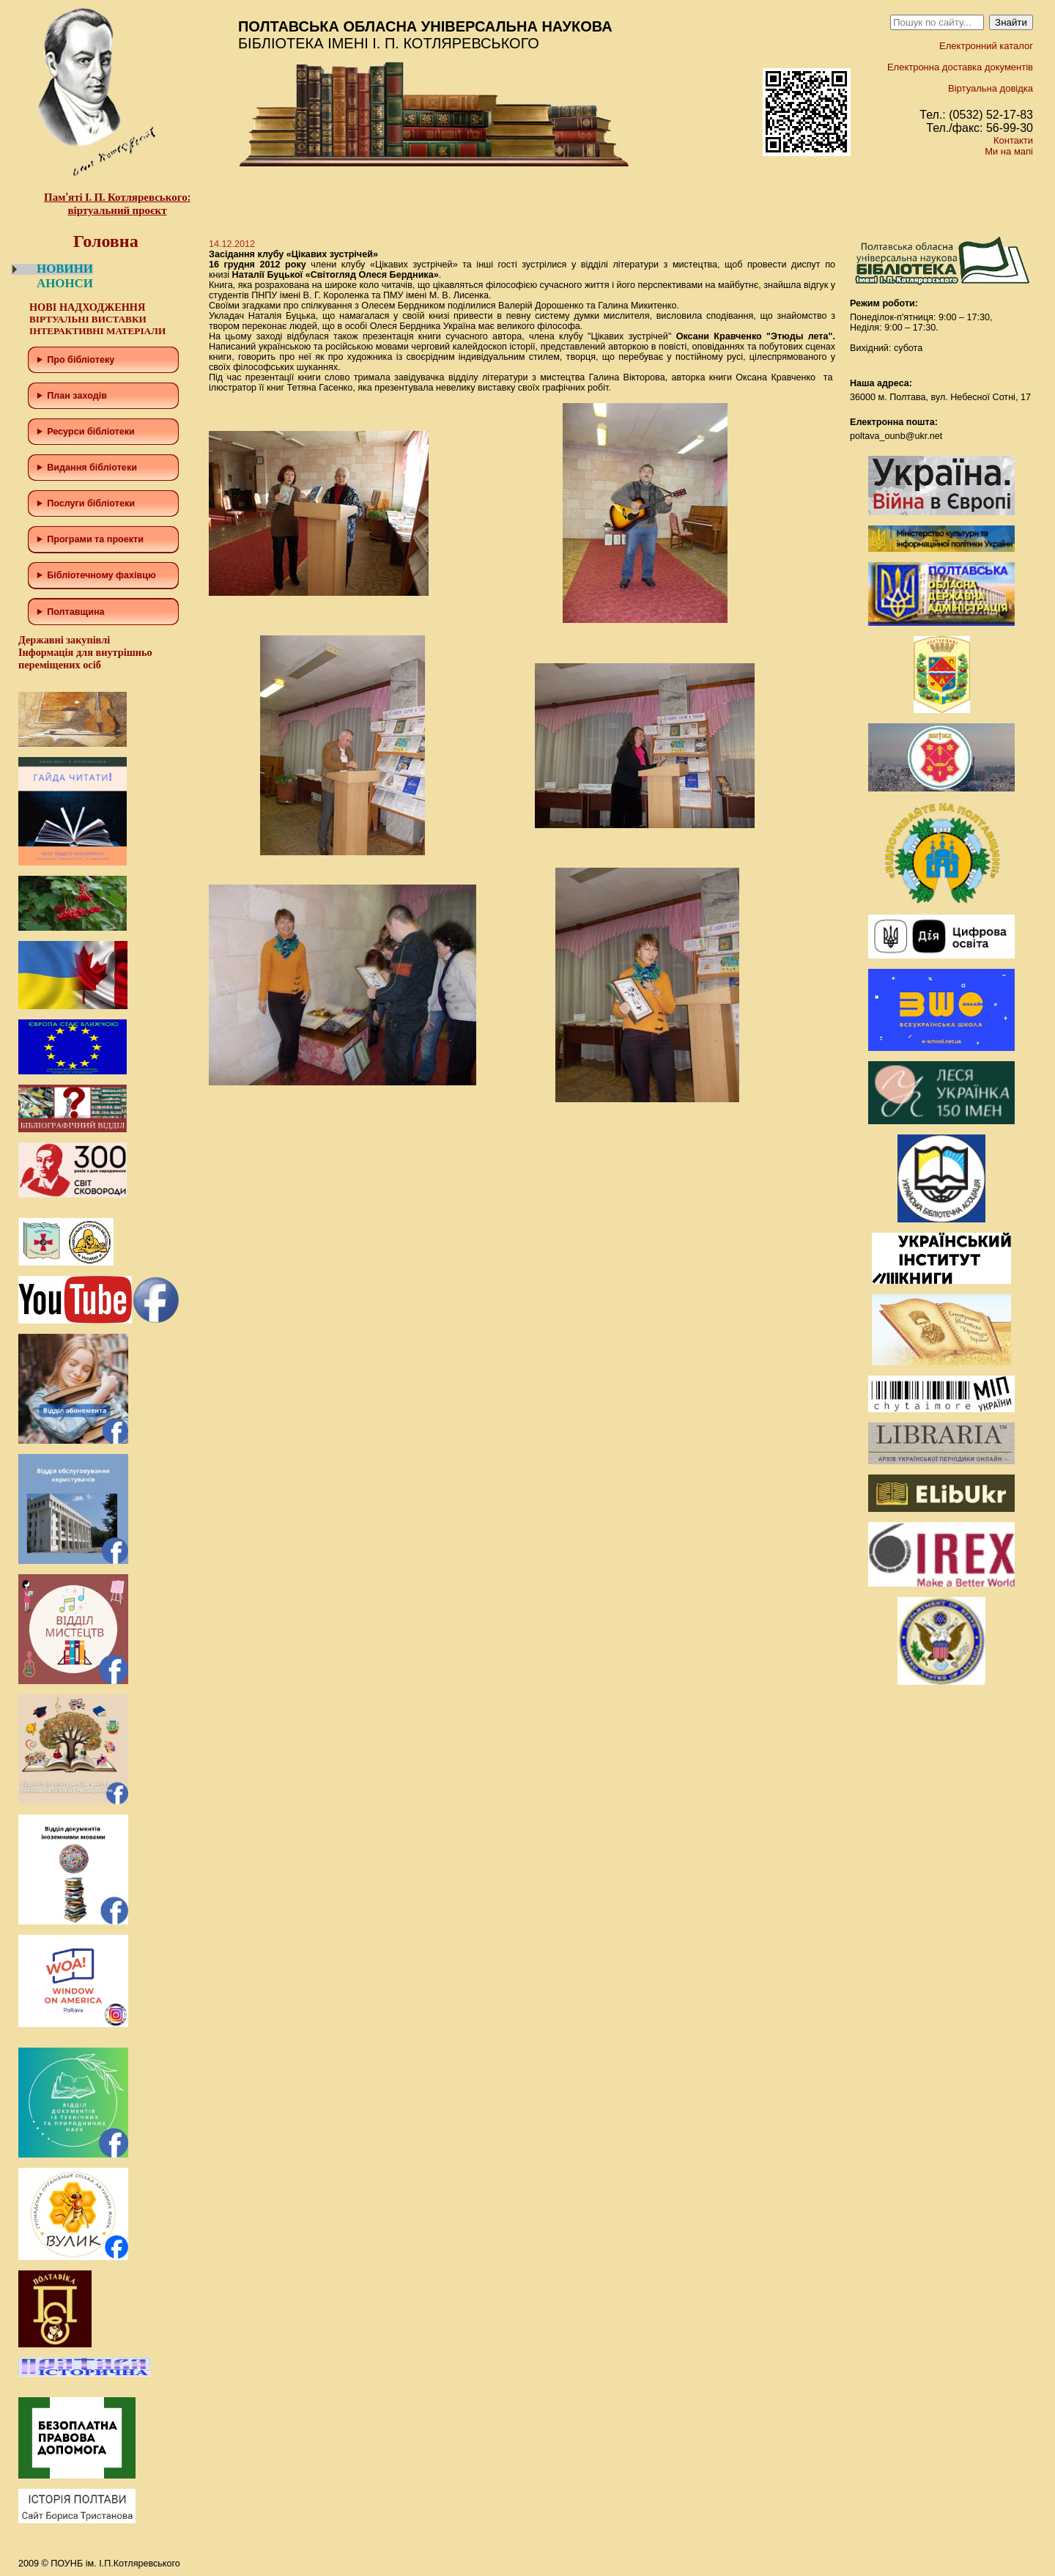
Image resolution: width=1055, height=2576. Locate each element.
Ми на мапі (1009, 151)
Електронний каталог (986, 45)
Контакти (1013, 140)
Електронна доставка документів (960, 67)
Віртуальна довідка (990, 88)
